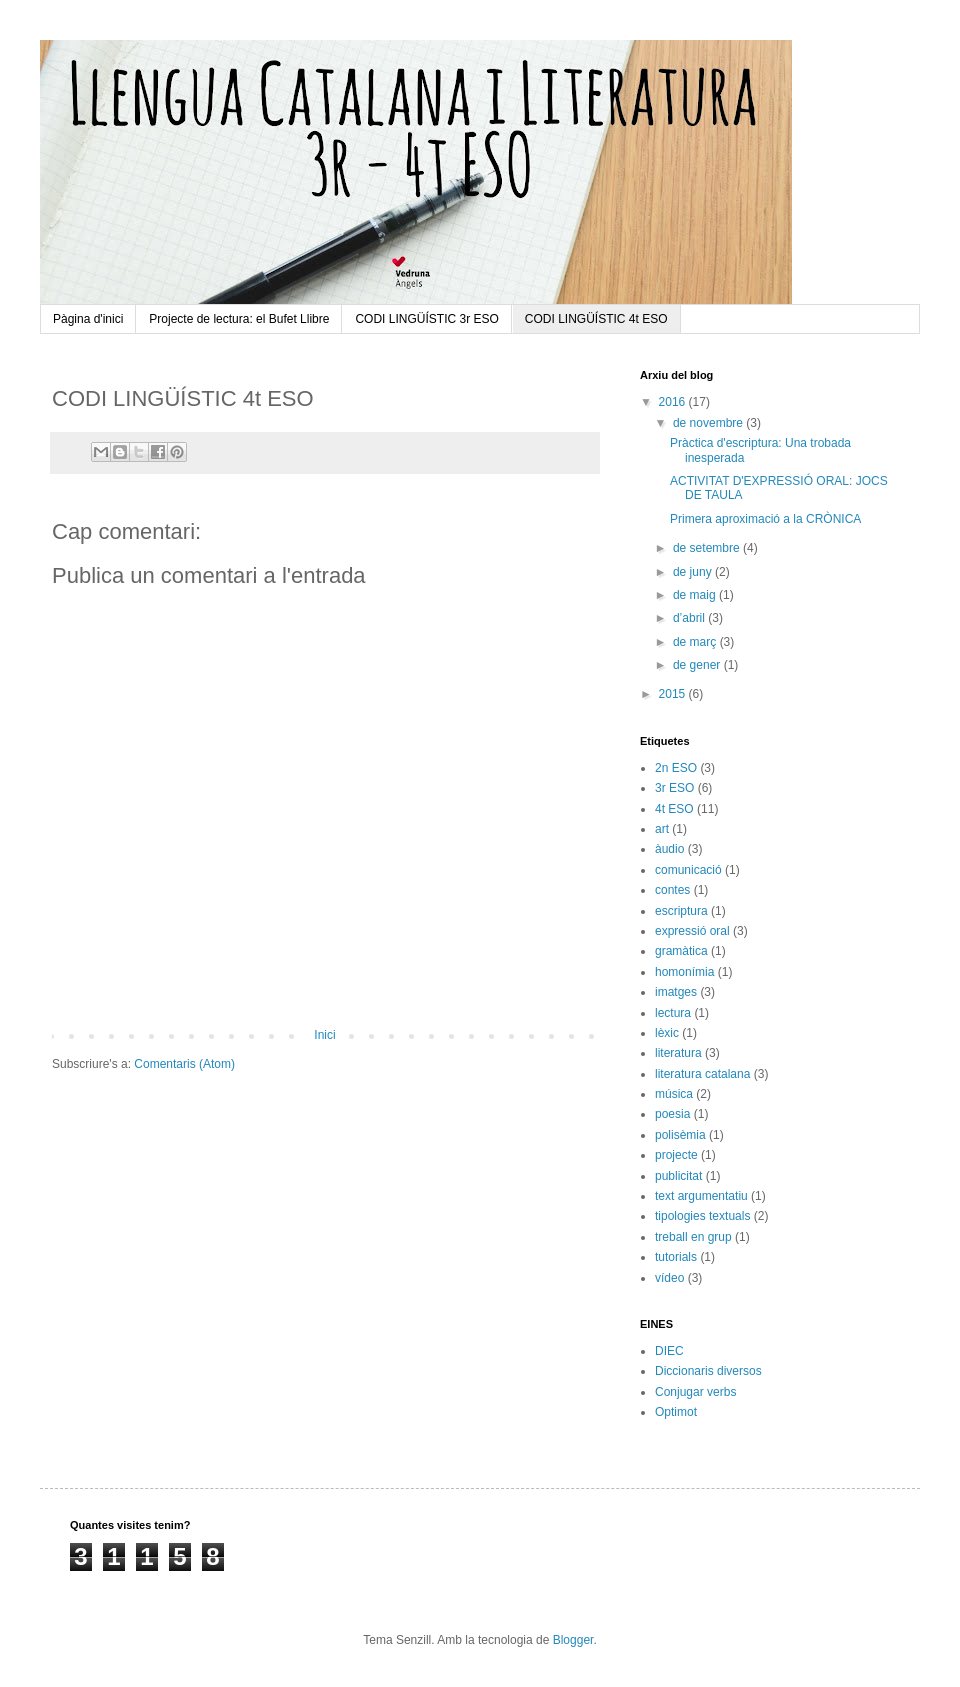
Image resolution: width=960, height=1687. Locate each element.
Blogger (573, 1640)
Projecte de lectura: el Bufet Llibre (239, 319)
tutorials (676, 1257)
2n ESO (676, 768)
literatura (678, 1053)
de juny (694, 572)
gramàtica (681, 951)
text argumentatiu (701, 1196)
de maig (696, 595)
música (674, 1094)
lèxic (667, 1033)
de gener (698, 665)
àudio (669, 849)
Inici (324, 1035)
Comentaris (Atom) (184, 1064)
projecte (676, 1155)
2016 (674, 402)
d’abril (690, 618)
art (662, 829)
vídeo (669, 1278)
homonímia (684, 972)
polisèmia (680, 1135)
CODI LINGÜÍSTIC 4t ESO (596, 319)
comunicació (688, 870)
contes (672, 890)
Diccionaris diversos (708, 1371)
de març (696, 642)
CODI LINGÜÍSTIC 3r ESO (426, 319)
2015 (674, 694)
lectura (673, 1013)
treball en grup (693, 1237)
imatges (676, 992)
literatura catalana (702, 1074)
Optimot (676, 1412)
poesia (672, 1114)
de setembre (708, 548)
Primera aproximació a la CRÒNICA (765, 519)
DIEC (669, 1351)
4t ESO (674, 809)
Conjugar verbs (695, 1392)
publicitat (678, 1176)
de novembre (709, 423)
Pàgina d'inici (88, 319)
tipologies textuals (702, 1216)
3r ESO (674, 788)
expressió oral (692, 931)
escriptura (681, 911)
